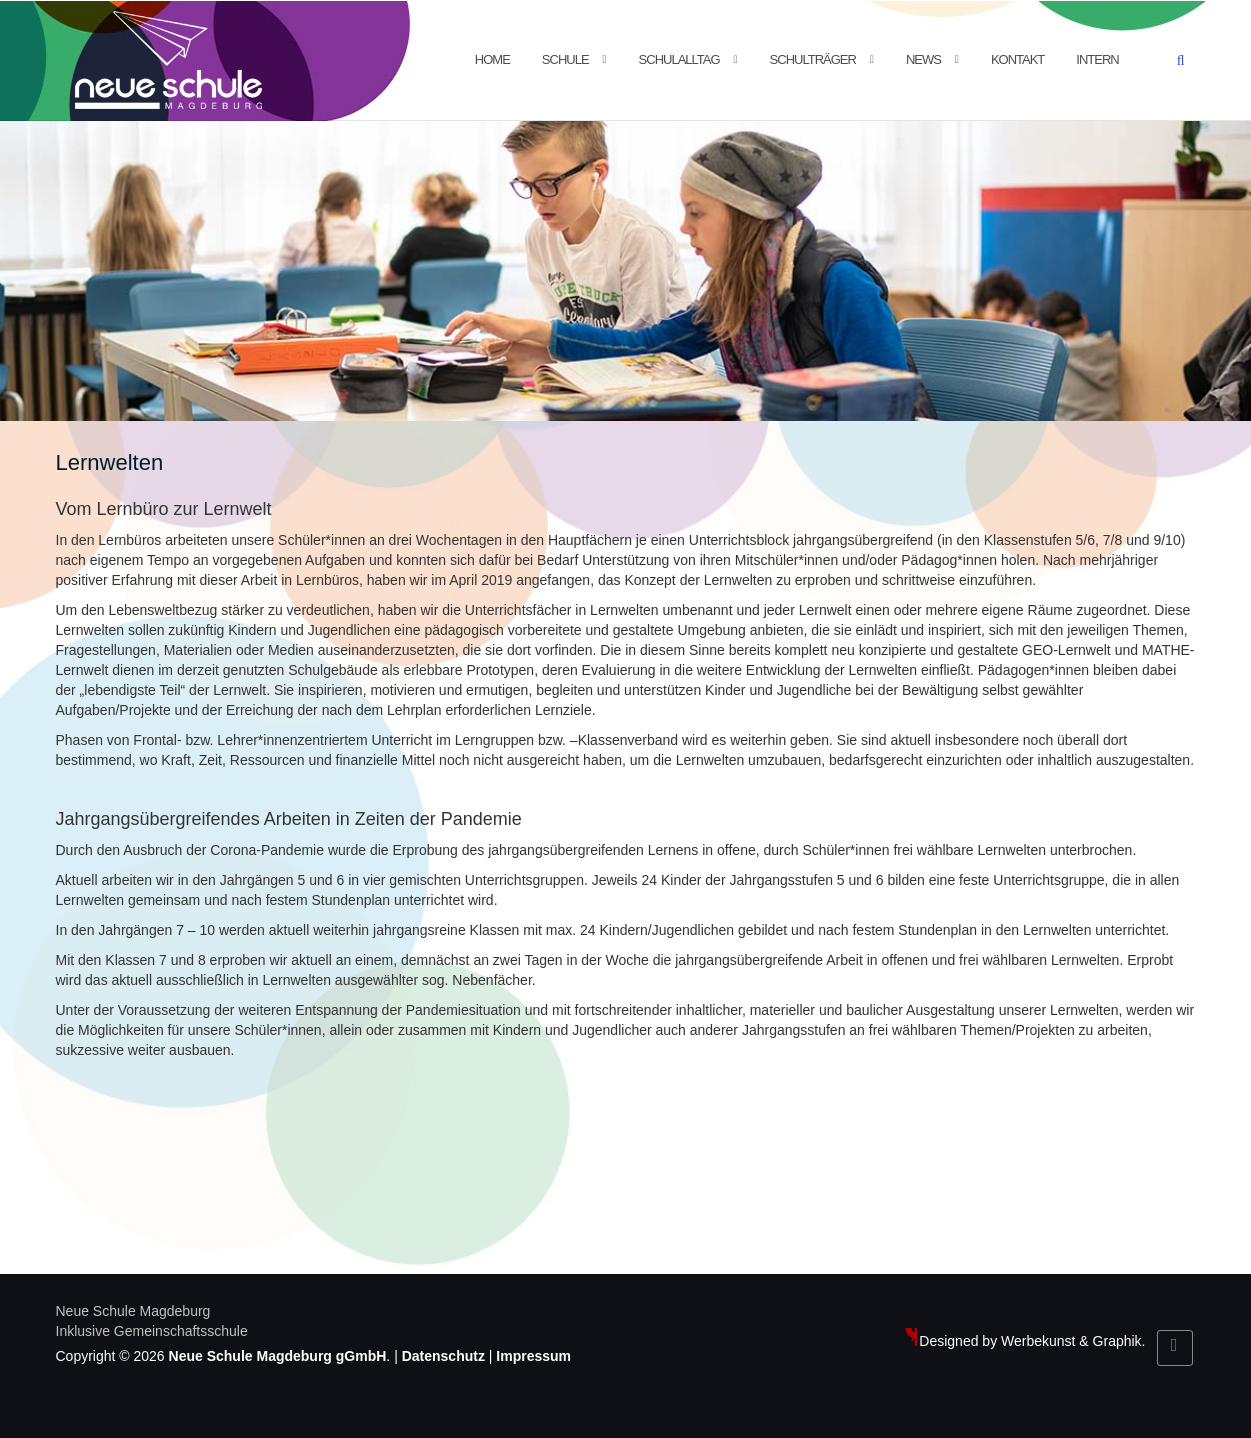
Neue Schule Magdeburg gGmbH (278, 1356)
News (923, 59)
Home (492, 59)
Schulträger (813, 59)
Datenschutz (443, 1356)
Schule (565, 59)
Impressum (533, 1356)
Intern (1097, 59)
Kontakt (1017, 59)
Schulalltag (679, 59)
